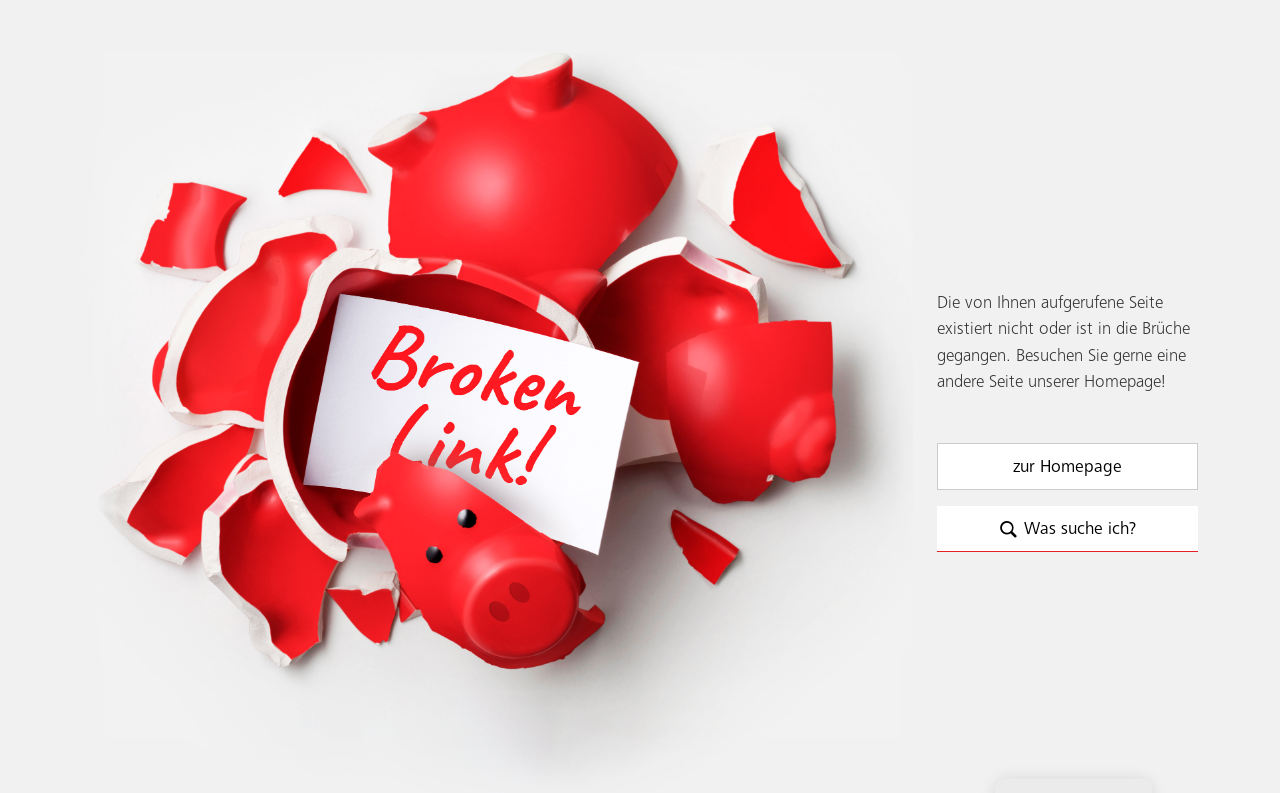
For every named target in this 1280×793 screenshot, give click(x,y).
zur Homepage (1067, 467)
